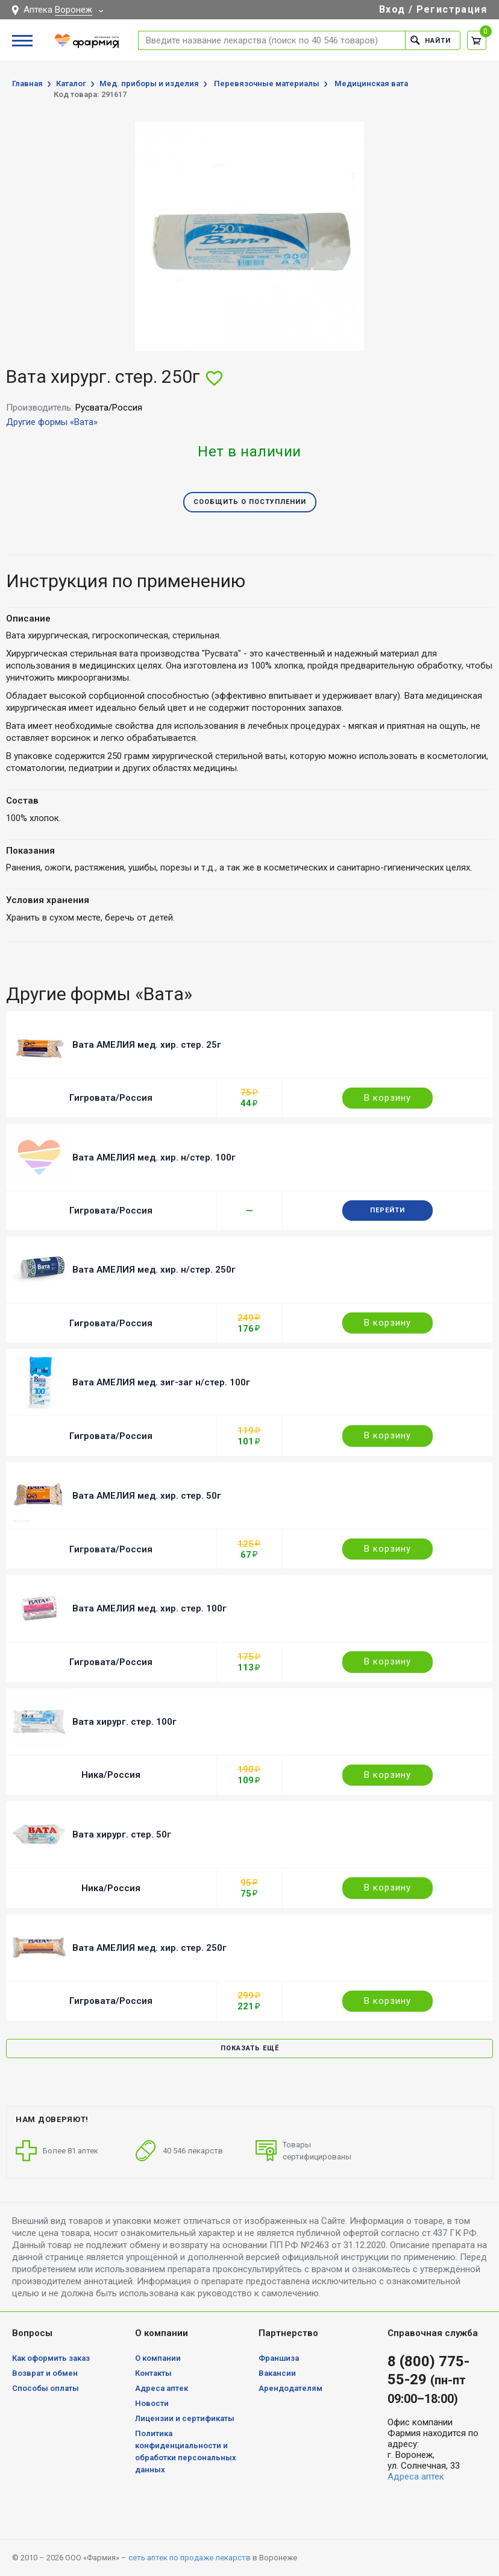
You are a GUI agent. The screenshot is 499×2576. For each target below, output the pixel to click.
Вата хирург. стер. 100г (124, 1721)
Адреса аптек (161, 2388)
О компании (158, 2358)
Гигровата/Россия (110, 1097)
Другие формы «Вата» (52, 422)
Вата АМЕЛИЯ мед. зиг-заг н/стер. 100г (161, 1382)
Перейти (387, 1210)
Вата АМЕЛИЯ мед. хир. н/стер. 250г (154, 1269)
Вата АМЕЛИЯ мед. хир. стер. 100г (149, 1608)
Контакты (153, 2373)
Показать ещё (250, 2048)
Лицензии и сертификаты (184, 2418)
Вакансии (277, 2373)
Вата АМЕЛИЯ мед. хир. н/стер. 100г (154, 1157)
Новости (152, 2403)
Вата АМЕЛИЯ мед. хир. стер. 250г (149, 1947)
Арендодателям (290, 2388)
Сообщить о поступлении (249, 502)
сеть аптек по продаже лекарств (189, 2557)
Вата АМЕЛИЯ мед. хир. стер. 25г (146, 1044)
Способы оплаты (45, 2388)
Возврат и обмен (45, 2373)
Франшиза (279, 2358)
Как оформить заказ (51, 2358)
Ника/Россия (110, 1774)
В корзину (387, 1097)
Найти (430, 40)
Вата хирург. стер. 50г (121, 1834)
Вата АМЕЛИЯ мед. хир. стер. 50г (146, 1495)
